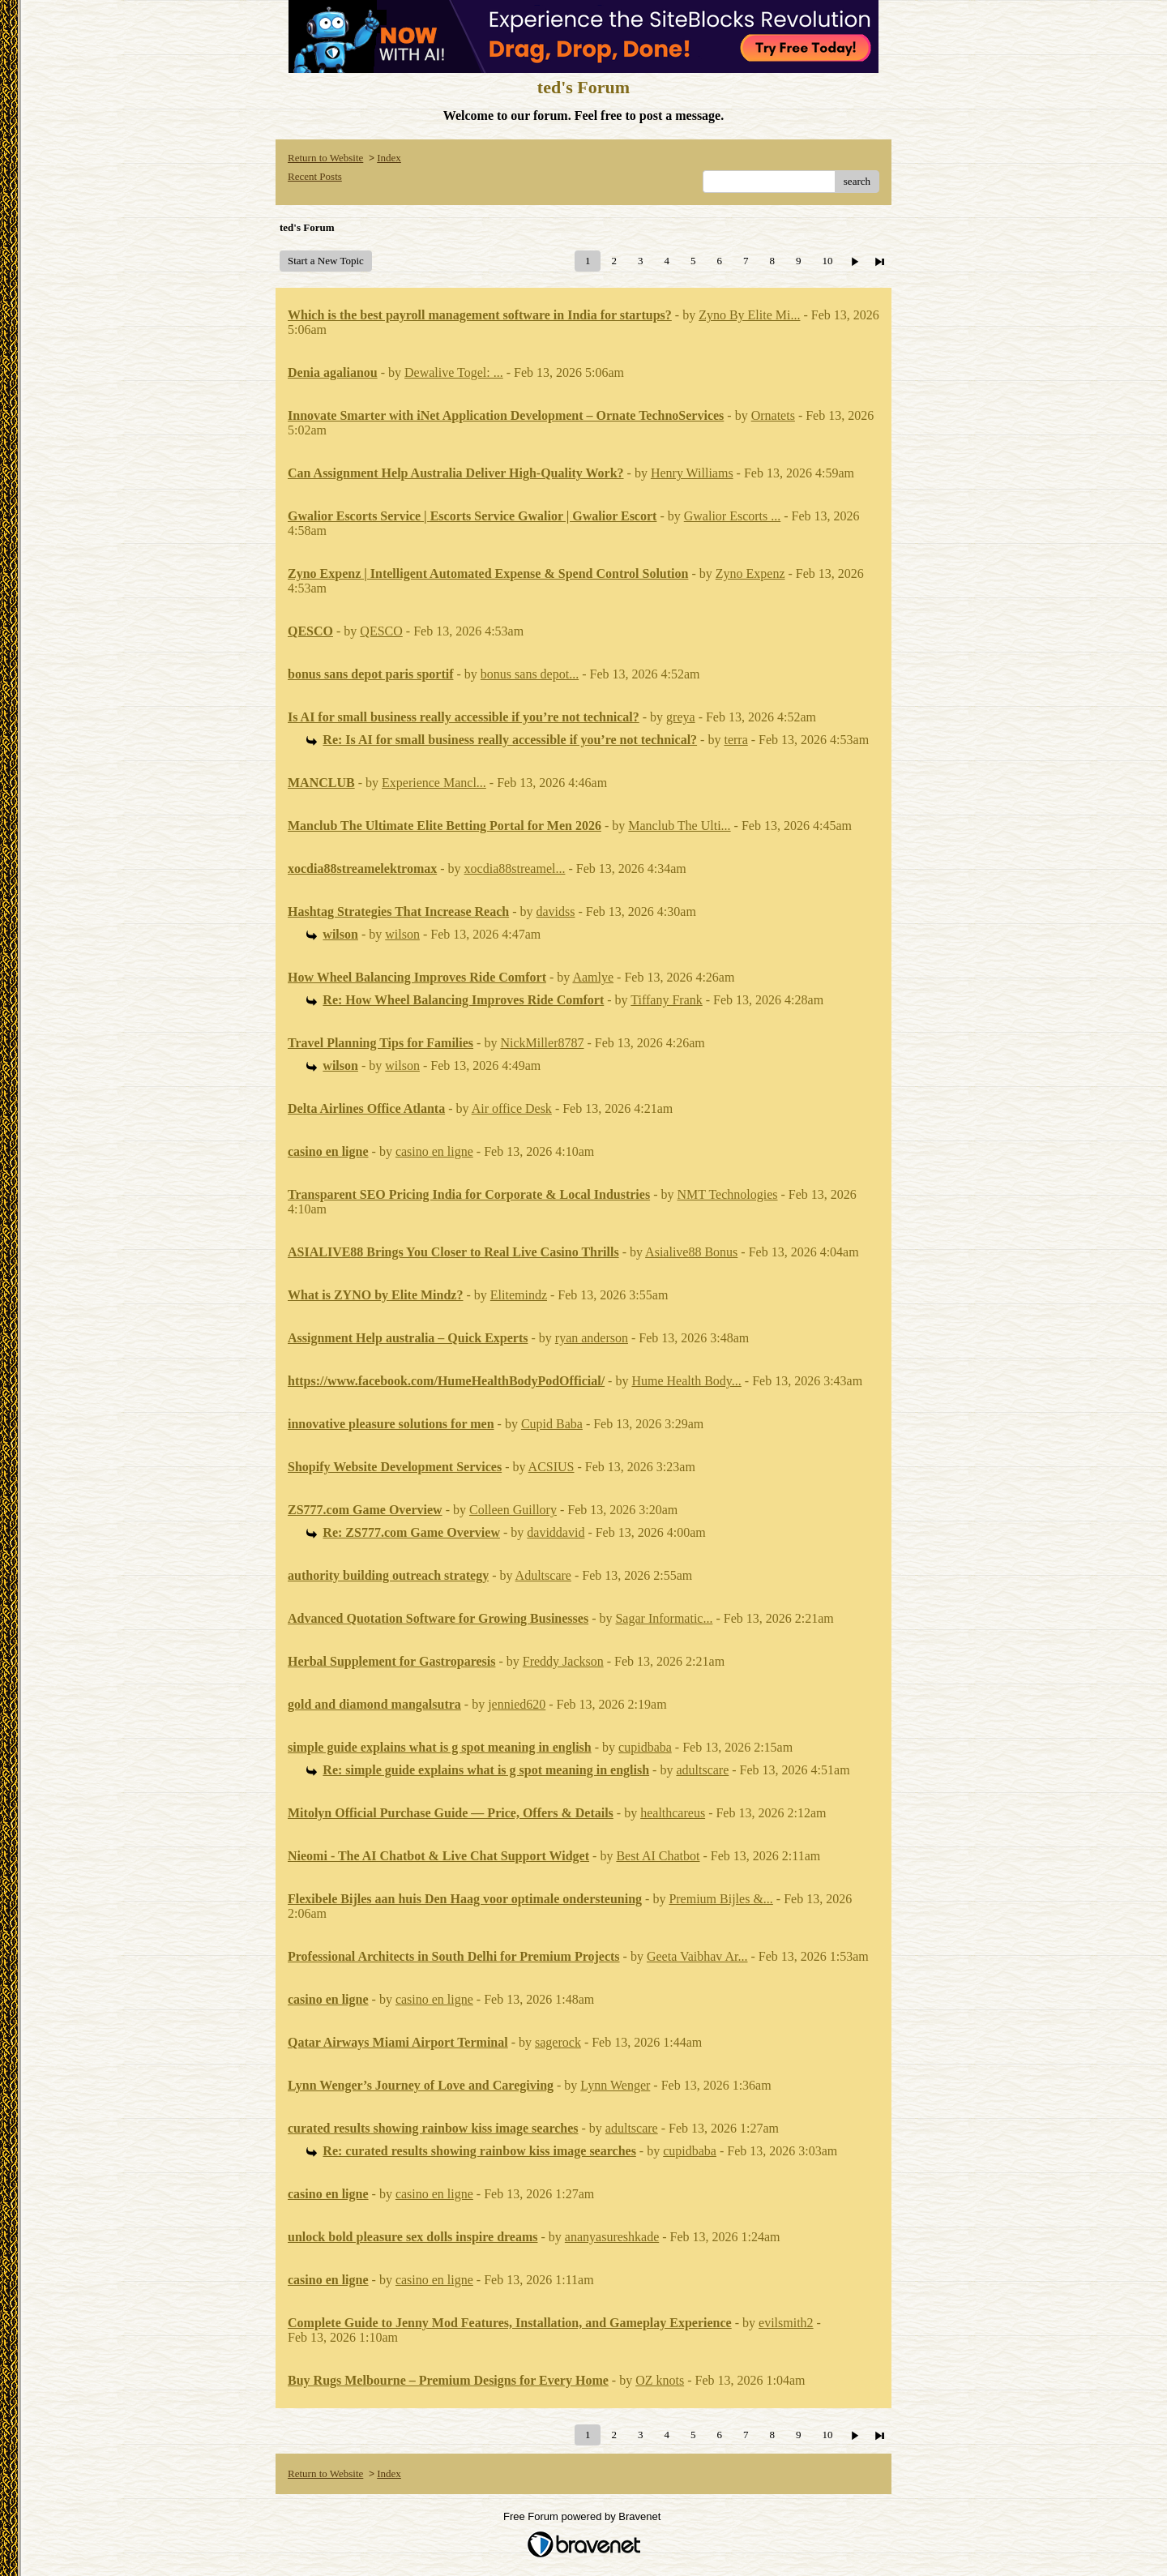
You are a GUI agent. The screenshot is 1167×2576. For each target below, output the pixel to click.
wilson (402, 934)
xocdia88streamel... (515, 868)
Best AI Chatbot (657, 1856)
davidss (555, 911)
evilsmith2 (786, 2323)
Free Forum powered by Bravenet (583, 2516)
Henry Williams (692, 473)
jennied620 (516, 1704)
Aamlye (592, 977)
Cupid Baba (552, 1424)
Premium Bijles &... (720, 1899)
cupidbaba (645, 1747)
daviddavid (555, 1532)
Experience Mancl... (434, 782)
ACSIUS (551, 1467)
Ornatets (773, 415)
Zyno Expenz (750, 573)
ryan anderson (591, 1338)
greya (680, 717)
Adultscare (543, 1575)
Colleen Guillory (513, 1510)
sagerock (558, 2042)
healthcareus (672, 1813)
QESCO (381, 631)
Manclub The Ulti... (679, 825)
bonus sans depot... (530, 674)
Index (389, 158)
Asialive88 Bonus (691, 1252)
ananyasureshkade (612, 2237)
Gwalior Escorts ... (732, 516)
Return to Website (325, 158)
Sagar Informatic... (663, 1618)
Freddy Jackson (563, 1661)
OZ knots (659, 2380)
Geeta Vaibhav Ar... (697, 1956)
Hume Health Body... (686, 1381)
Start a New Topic (326, 261)
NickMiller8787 (542, 1043)
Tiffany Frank (666, 1000)
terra (735, 740)
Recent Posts (315, 176)
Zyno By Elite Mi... (749, 315)
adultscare (702, 1770)
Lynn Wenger (615, 2085)
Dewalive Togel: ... (453, 372)
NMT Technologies (727, 1194)
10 (827, 261)
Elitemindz (518, 1295)
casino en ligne (434, 1151)
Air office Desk (512, 1108)
